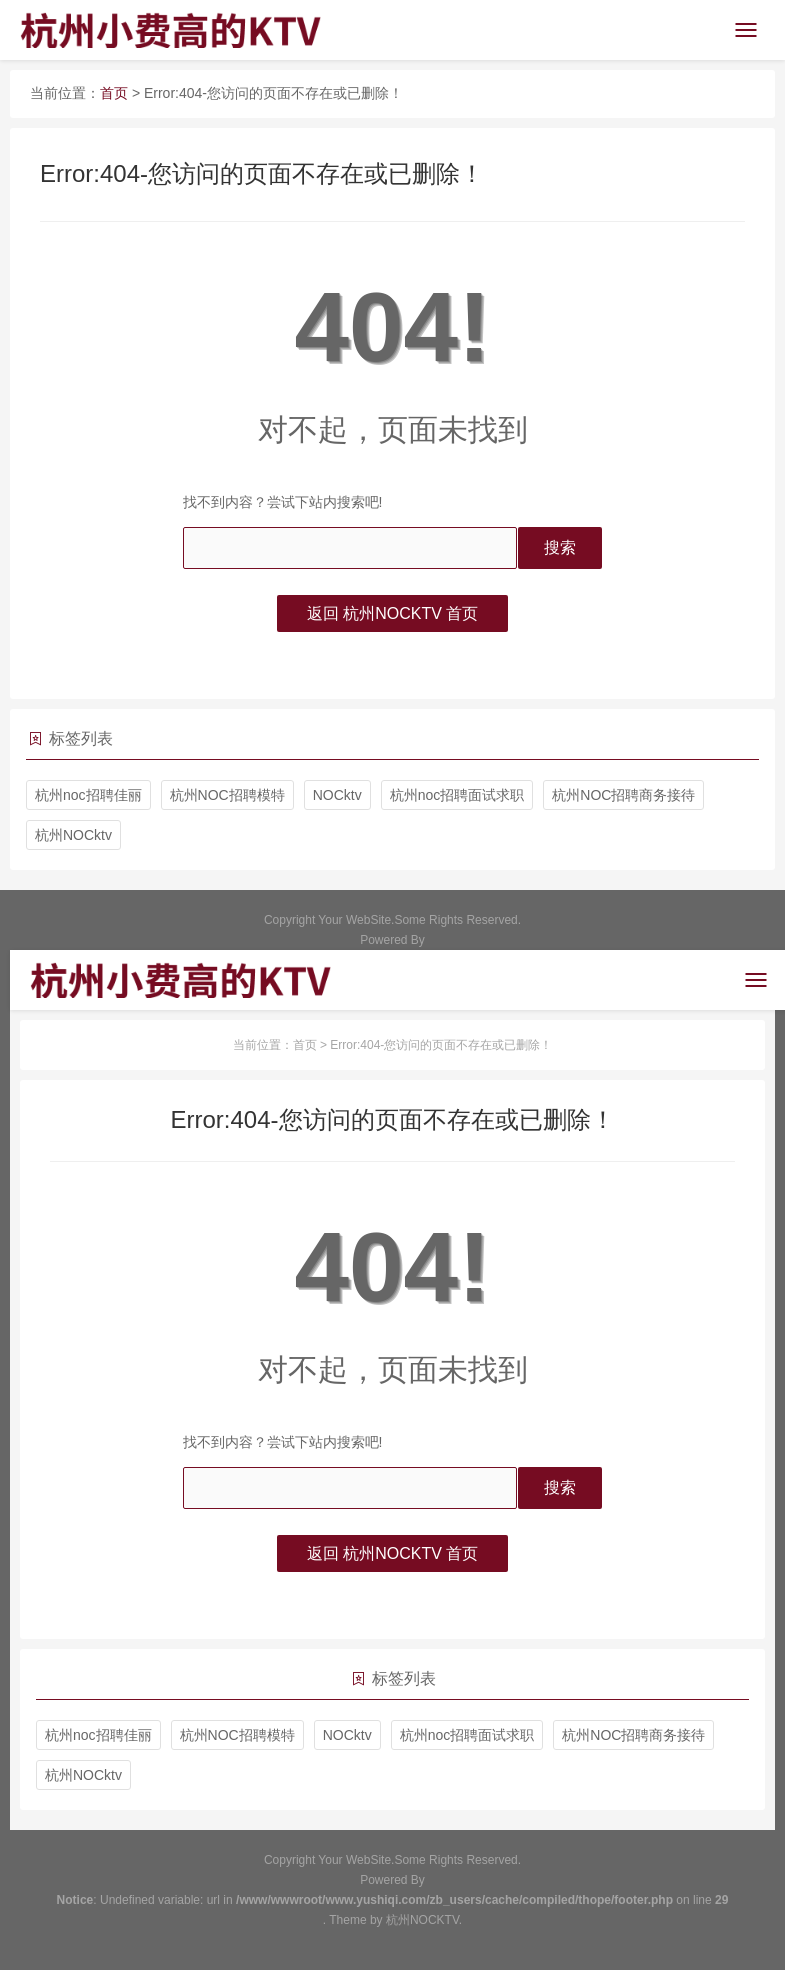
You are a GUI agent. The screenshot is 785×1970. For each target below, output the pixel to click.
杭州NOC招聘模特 (227, 795)
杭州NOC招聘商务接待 (623, 795)
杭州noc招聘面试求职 (457, 795)
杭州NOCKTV (422, 1920)
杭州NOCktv (73, 835)
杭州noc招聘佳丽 (88, 795)
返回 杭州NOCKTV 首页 (393, 613)
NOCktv (337, 795)
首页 (114, 93)
